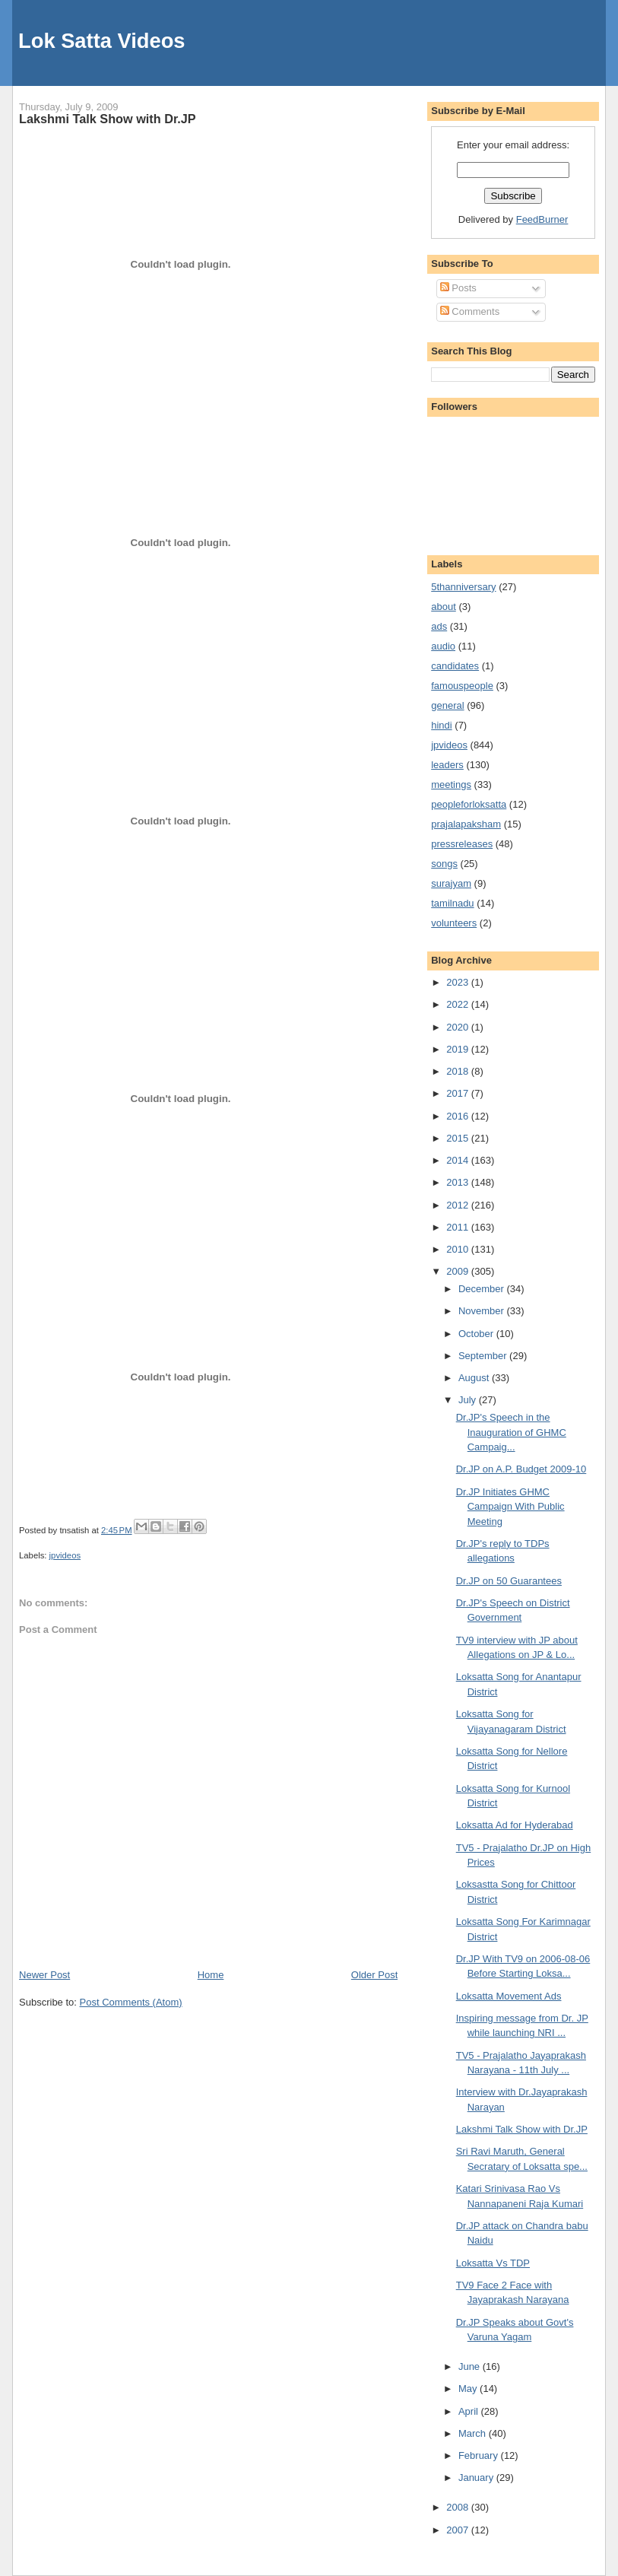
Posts (458, 288)
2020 (458, 1027)
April (469, 2411)
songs (444, 863)
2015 (458, 1138)
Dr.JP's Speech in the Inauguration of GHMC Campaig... (511, 1432)
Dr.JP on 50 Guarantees (509, 1581)
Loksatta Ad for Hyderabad (514, 1825)
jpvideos (65, 1555)
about (443, 606)
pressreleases (462, 844)
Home (211, 1974)
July (468, 1400)
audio (443, 646)
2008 (458, 2507)
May (469, 2388)
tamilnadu (452, 903)
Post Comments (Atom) (131, 2002)
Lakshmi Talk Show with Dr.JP (107, 118)
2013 (458, 1182)
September (483, 1355)
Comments (469, 311)
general (447, 705)
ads (439, 626)
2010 (458, 1249)
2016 (458, 1116)
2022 (458, 1004)
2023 (458, 982)
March (473, 2433)
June (470, 2366)
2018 (458, 1071)
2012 (458, 1205)
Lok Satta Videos (101, 40)
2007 (458, 2530)
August (475, 1377)
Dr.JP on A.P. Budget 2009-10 (521, 1469)
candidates (455, 666)
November (482, 1311)
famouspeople (462, 685)
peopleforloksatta (468, 804)
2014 (458, 1160)
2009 (458, 1271)
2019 (458, 1049)
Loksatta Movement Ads (509, 1996)
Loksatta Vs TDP (493, 2263)
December (482, 1288)
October (477, 1333)
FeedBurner (542, 219)
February (479, 2455)
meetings (451, 784)
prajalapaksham (466, 824)
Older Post (374, 1974)
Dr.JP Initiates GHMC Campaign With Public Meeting (510, 1506)
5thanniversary (463, 586)
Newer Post (44, 1974)
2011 (458, 1227)
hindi (441, 725)
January (477, 2477)
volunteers (454, 923)
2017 (458, 1093)
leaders (447, 764)
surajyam (451, 883)
